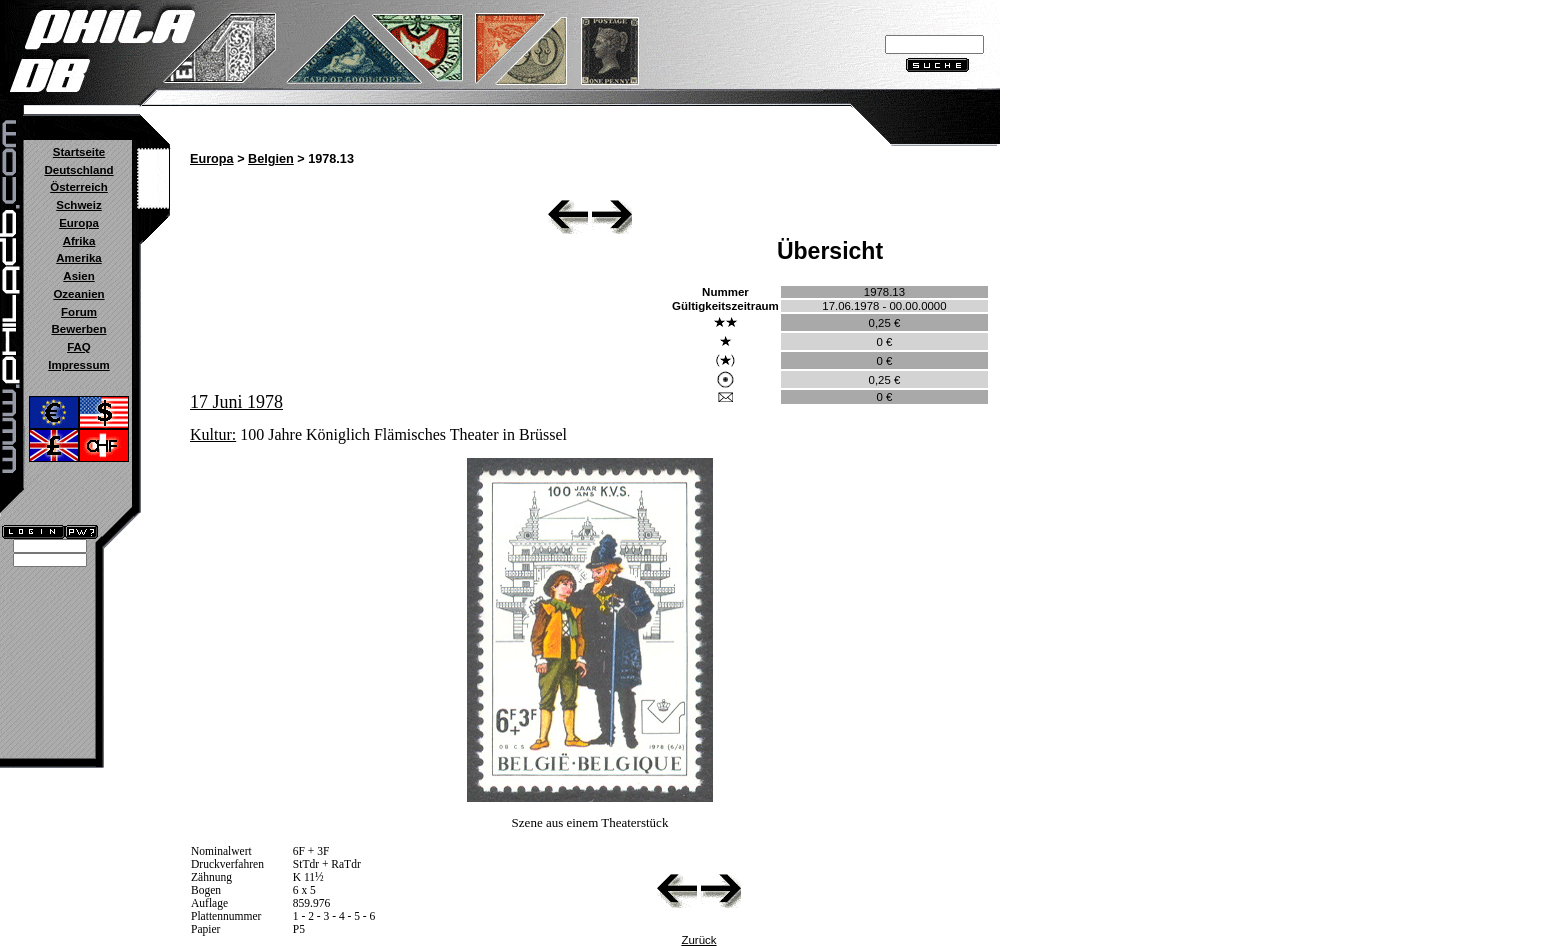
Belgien (271, 159)
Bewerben (78, 329)
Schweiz (78, 205)
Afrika (79, 241)
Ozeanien (78, 294)
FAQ (79, 347)
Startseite (79, 152)
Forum (79, 312)
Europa (79, 223)
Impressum (78, 365)
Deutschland (78, 170)
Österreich (79, 187)
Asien (78, 276)
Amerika (78, 258)
